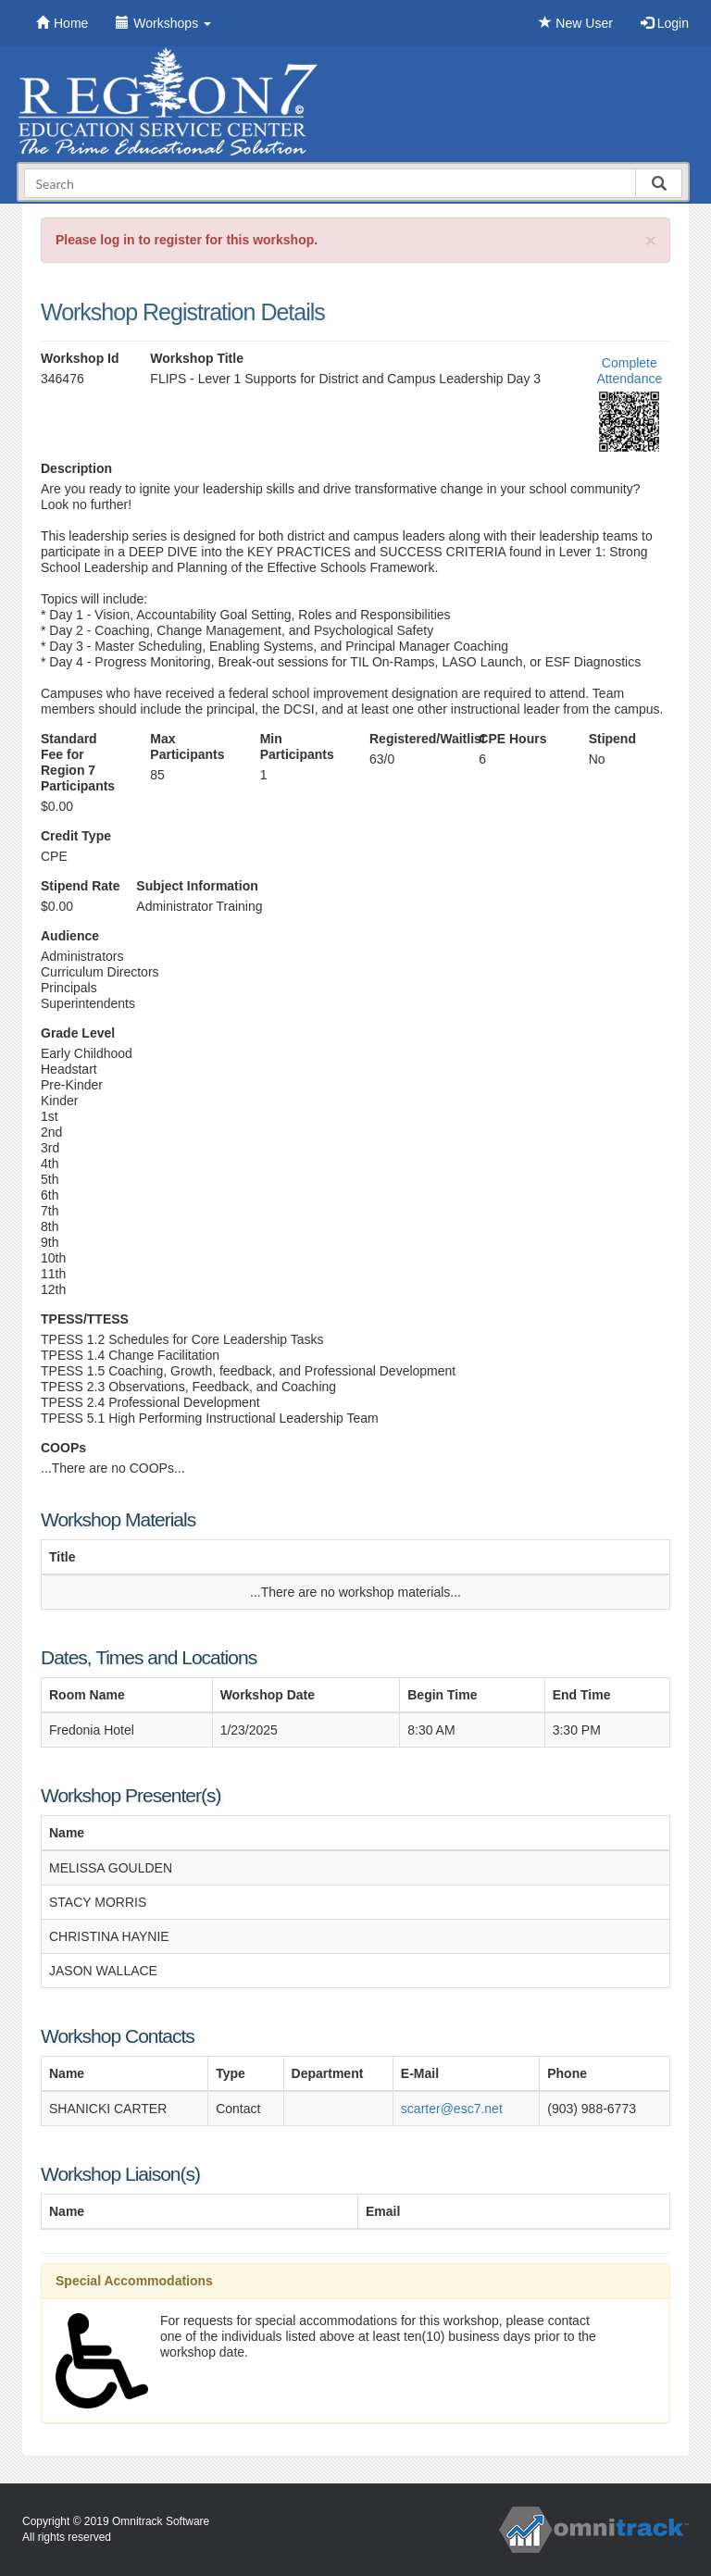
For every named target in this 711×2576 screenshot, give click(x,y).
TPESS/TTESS (85, 1319)
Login (665, 23)
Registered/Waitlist (410, 738)
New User (575, 23)
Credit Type (76, 835)
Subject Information (196, 885)
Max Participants (187, 746)
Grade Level (78, 1033)
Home (62, 23)
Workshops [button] (163, 23)
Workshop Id (80, 358)
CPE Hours (512, 738)
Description (76, 468)
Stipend (612, 738)
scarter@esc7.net (452, 2108)
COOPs (63, 1447)
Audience (70, 935)
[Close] (650, 240)
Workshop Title (196, 358)
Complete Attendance (629, 370)
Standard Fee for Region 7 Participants (78, 762)
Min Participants (297, 746)
